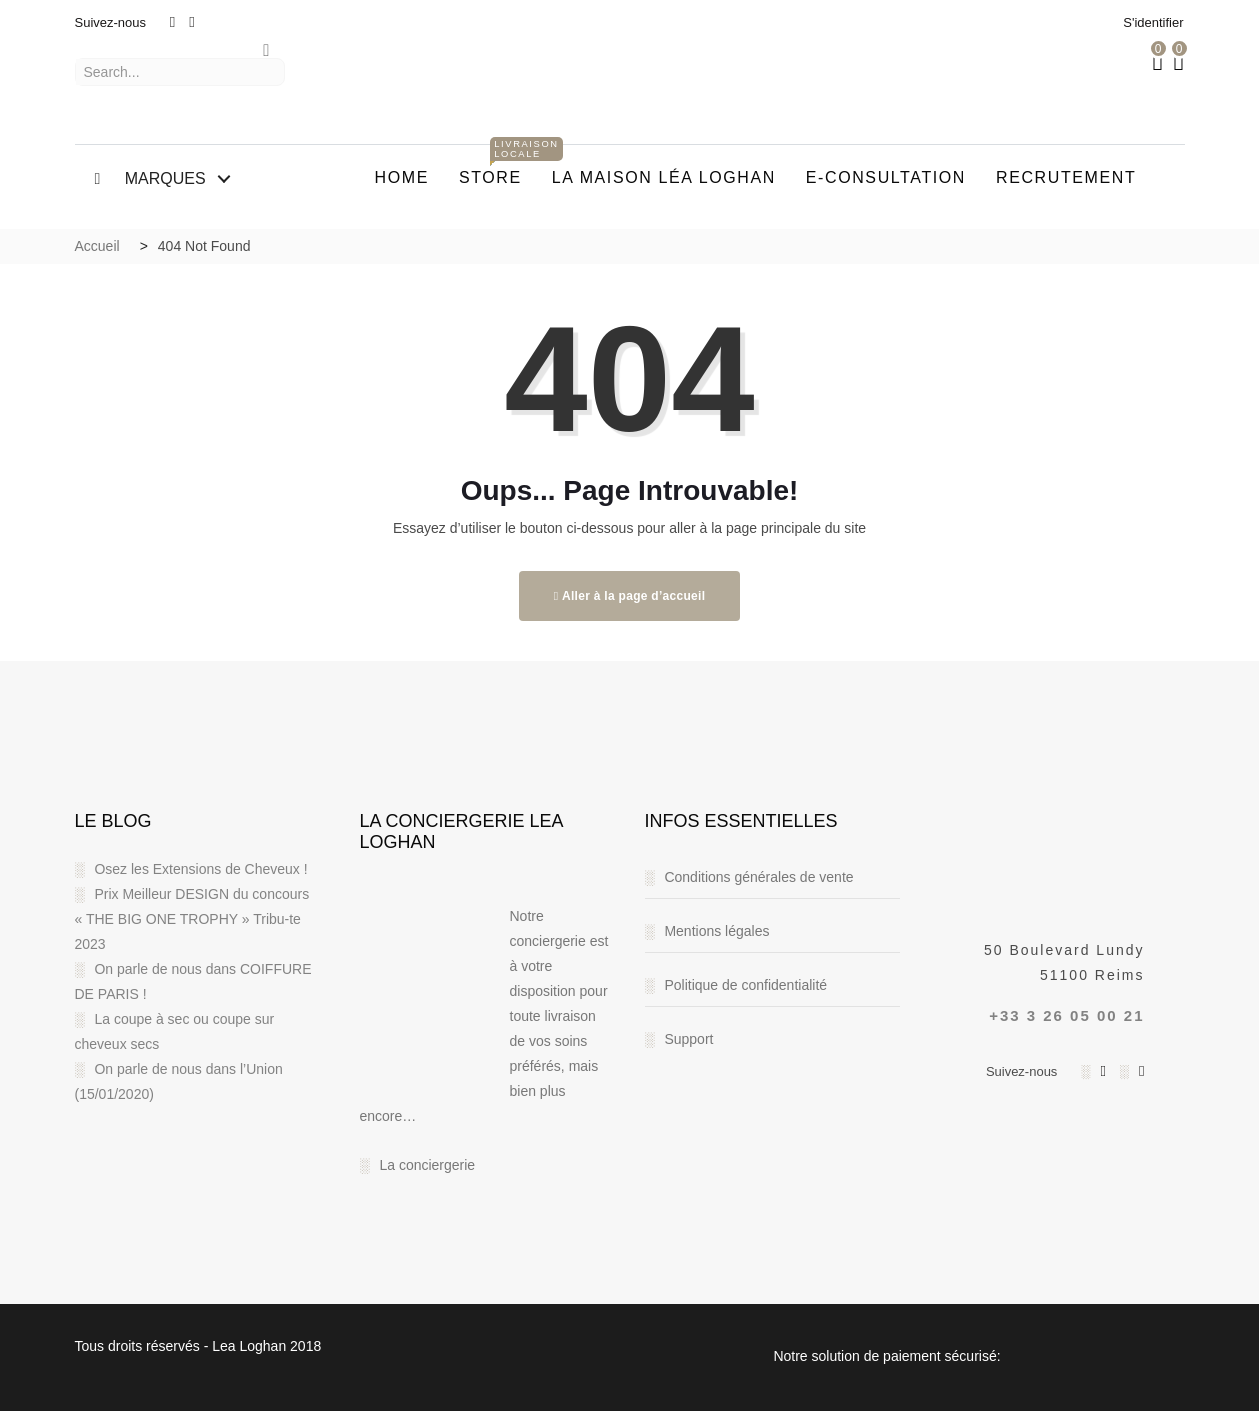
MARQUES (150, 178)
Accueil (97, 246)
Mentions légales (716, 931)
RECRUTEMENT (1066, 177)
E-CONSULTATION (886, 177)
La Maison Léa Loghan (664, 177)
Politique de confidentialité (745, 985)
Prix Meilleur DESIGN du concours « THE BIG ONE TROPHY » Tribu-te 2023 (192, 919)
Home (402, 177)
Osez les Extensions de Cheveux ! (200, 869)
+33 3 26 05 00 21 (1066, 1015)
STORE (498, 167)
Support (688, 1039)
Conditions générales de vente (758, 877)
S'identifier (1153, 22)
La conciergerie (427, 1165)
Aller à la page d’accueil (630, 596)
